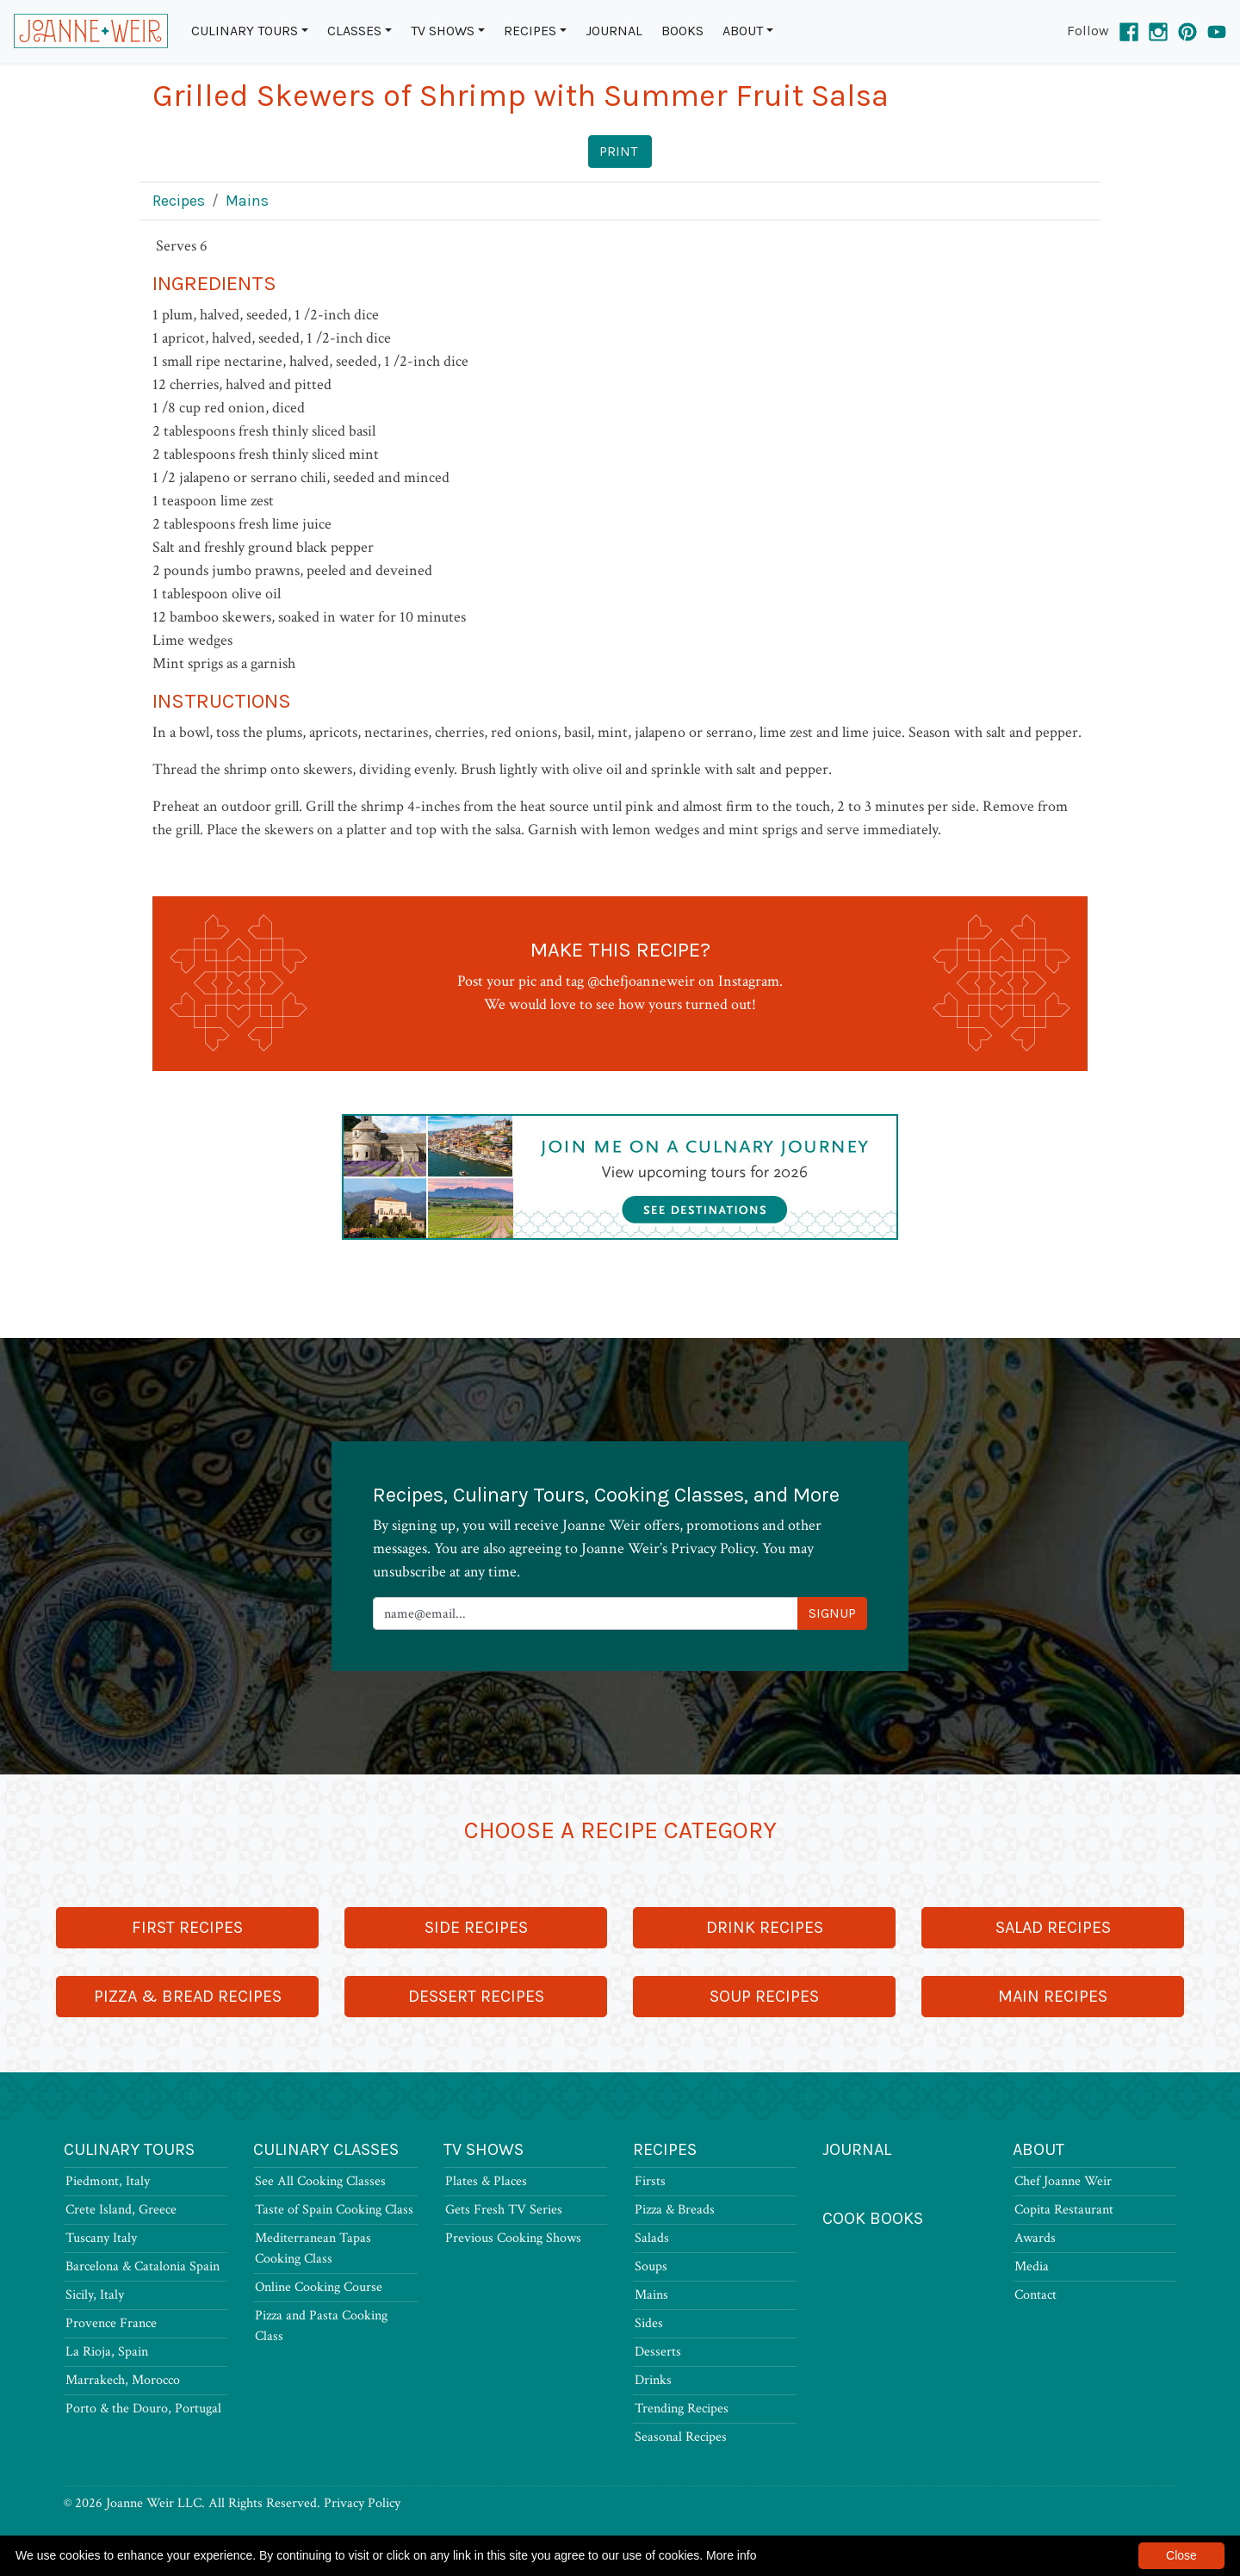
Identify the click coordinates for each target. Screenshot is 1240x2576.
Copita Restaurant (1063, 2210)
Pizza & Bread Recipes (188, 1996)
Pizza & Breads (675, 2210)
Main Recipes (1052, 1996)
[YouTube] (1216, 30)
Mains (247, 200)
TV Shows (442, 30)
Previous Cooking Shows (513, 2238)
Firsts (650, 2181)
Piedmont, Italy (107, 2181)
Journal (614, 30)
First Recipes (187, 1927)
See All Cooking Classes (320, 2181)
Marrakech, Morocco (122, 2380)
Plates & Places (486, 2181)
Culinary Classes (326, 2149)
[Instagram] (1158, 30)
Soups (651, 2266)
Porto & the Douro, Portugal (143, 2409)
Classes (354, 30)
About (742, 30)
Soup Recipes (764, 1996)
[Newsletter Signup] (585, 1613)
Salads (652, 2238)
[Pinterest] (1187, 30)
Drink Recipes (764, 1927)
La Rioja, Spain (106, 2352)
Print (618, 151)
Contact (1035, 2295)
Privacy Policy (362, 2503)
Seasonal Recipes (681, 2437)
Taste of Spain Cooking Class (334, 2210)
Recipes (530, 30)
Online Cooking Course (318, 2287)
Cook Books (872, 2218)
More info (731, 2555)
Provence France (111, 2323)
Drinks (653, 2380)
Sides (649, 2323)
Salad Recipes (1053, 1927)
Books (682, 30)
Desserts (658, 2352)
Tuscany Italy (101, 2238)
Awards (1035, 2238)
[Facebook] (1128, 30)
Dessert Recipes (476, 1996)
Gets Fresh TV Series (503, 2210)
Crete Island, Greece (121, 2210)
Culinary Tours (244, 30)
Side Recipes (476, 1927)
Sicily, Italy (94, 2295)
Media (1031, 2266)
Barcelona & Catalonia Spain (142, 2266)
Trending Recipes (681, 2409)
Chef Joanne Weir (1063, 2181)
